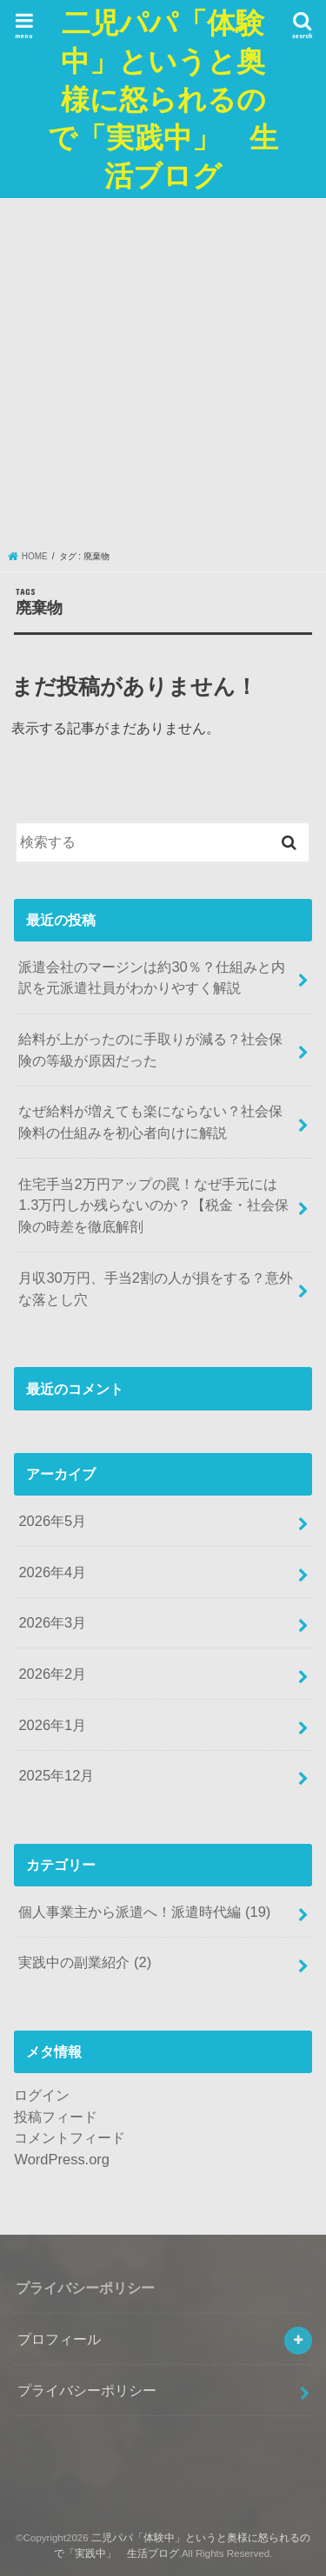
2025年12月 (56, 1775)
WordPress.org (62, 2159)
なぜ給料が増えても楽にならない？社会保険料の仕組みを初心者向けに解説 (150, 1121)
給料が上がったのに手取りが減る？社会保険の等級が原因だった (150, 1049)
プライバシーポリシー (86, 2390)
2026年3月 (52, 1622)
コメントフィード (69, 2137)
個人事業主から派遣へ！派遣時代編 (144, 1911)
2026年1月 (52, 1725)
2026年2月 (52, 1673)
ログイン (42, 2095)
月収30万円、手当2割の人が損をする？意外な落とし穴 (155, 1288)
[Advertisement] (163, 378)
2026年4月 (52, 1572)
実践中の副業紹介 (84, 1962)
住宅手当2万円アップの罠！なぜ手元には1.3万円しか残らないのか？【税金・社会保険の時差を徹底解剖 (153, 1205)
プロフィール (59, 2339)
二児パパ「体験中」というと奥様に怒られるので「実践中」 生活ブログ (163, 98)
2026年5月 (52, 1521)
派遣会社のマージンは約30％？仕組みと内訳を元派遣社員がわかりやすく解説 (151, 977)
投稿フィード (55, 2116)
